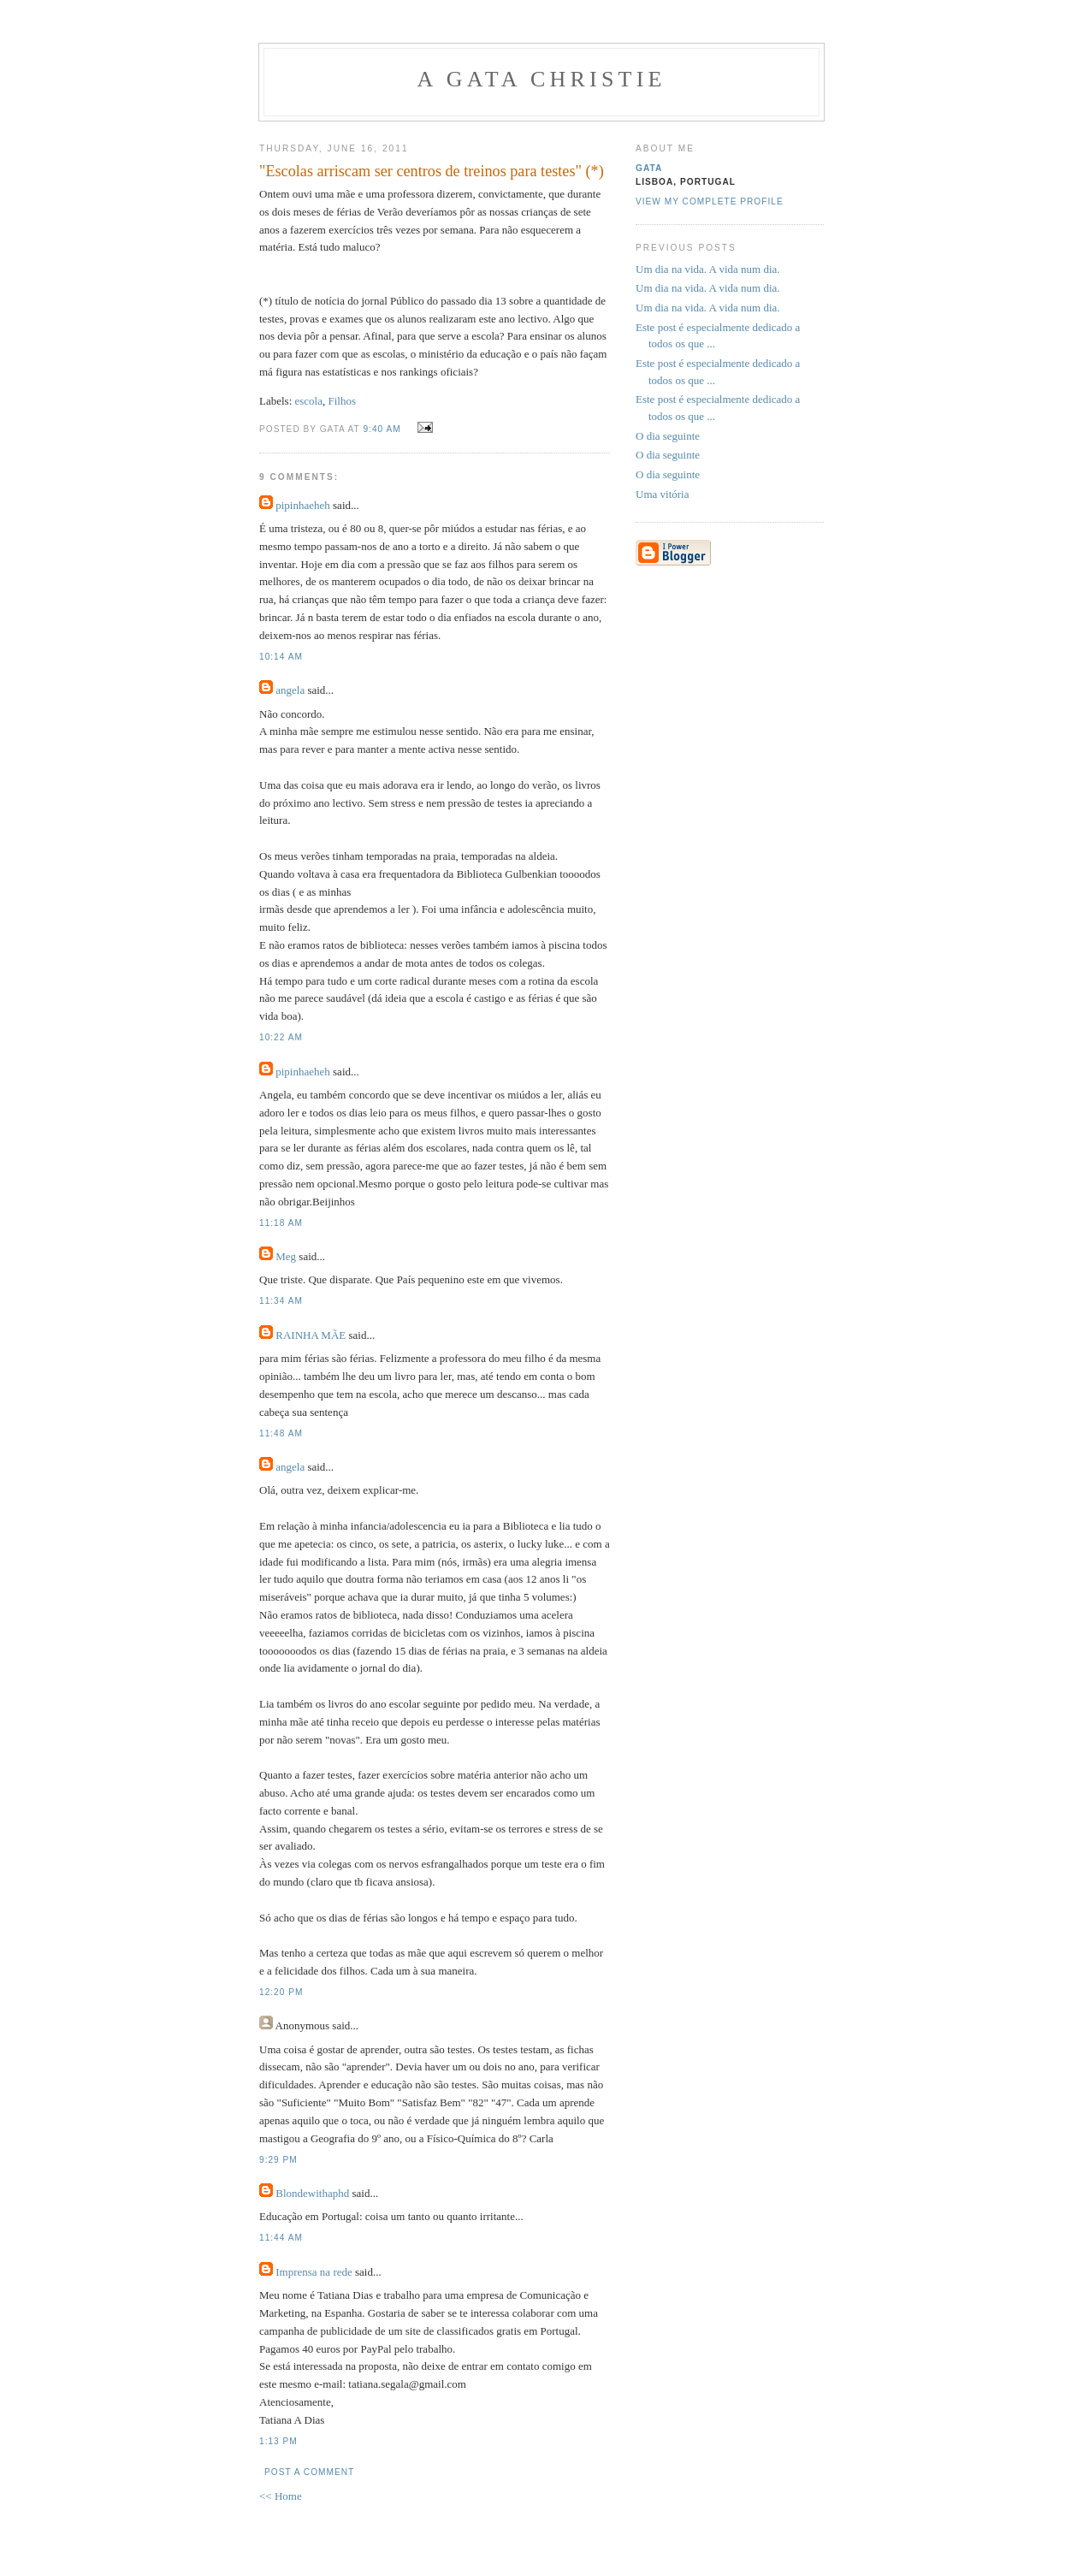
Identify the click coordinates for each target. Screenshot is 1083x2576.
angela (290, 690)
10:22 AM (281, 1037)
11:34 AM (281, 1301)
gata (649, 168)
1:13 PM (278, 2441)
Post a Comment (309, 2472)
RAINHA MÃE (310, 1335)
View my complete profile (710, 201)
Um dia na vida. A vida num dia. (708, 269)
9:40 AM (381, 429)
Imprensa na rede (313, 2271)
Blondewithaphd (312, 2193)
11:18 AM (281, 1223)
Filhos (342, 400)
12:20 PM (281, 1992)
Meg (285, 1256)
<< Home (280, 2496)
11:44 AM (281, 2237)
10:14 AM (281, 656)
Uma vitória (662, 494)
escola (309, 400)
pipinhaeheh (302, 505)
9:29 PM (278, 2159)
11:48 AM (281, 1433)
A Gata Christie (541, 79)
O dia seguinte (668, 435)
